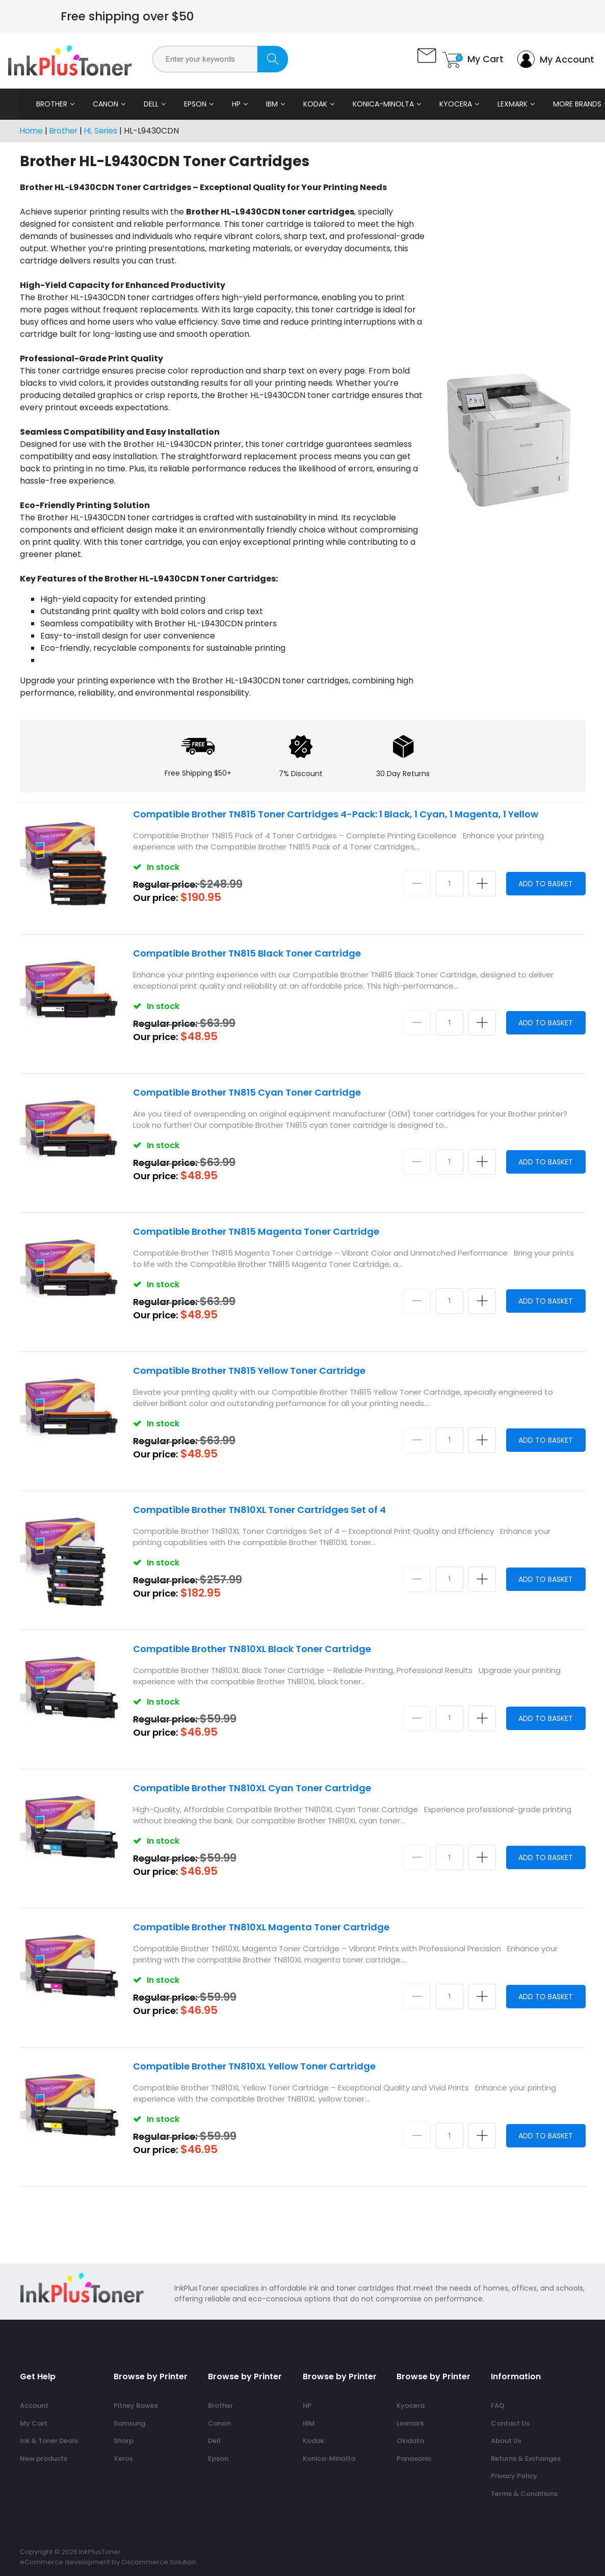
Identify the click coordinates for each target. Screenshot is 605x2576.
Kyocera (448, 104)
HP (229, 104)
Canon (98, 104)
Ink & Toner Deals (49, 2441)
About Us (506, 2441)
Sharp (124, 2441)
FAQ (498, 2405)
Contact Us (510, 2423)
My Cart (33, 2423)
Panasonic (414, 2458)
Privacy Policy (514, 2476)
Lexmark (505, 104)
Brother (44, 104)
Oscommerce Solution (158, 2562)
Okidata (410, 2441)
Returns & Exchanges (526, 2458)
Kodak (308, 104)
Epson (188, 104)
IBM (265, 104)
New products (43, 2458)
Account (34, 2405)
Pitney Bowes (136, 2405)
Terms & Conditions (524, 2494)
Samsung (129, 2423)
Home (32, 131)
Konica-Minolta (376, 104)
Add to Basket (543, 883)
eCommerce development (65, 2562)
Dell (144, 104)
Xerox (123, 2458)
